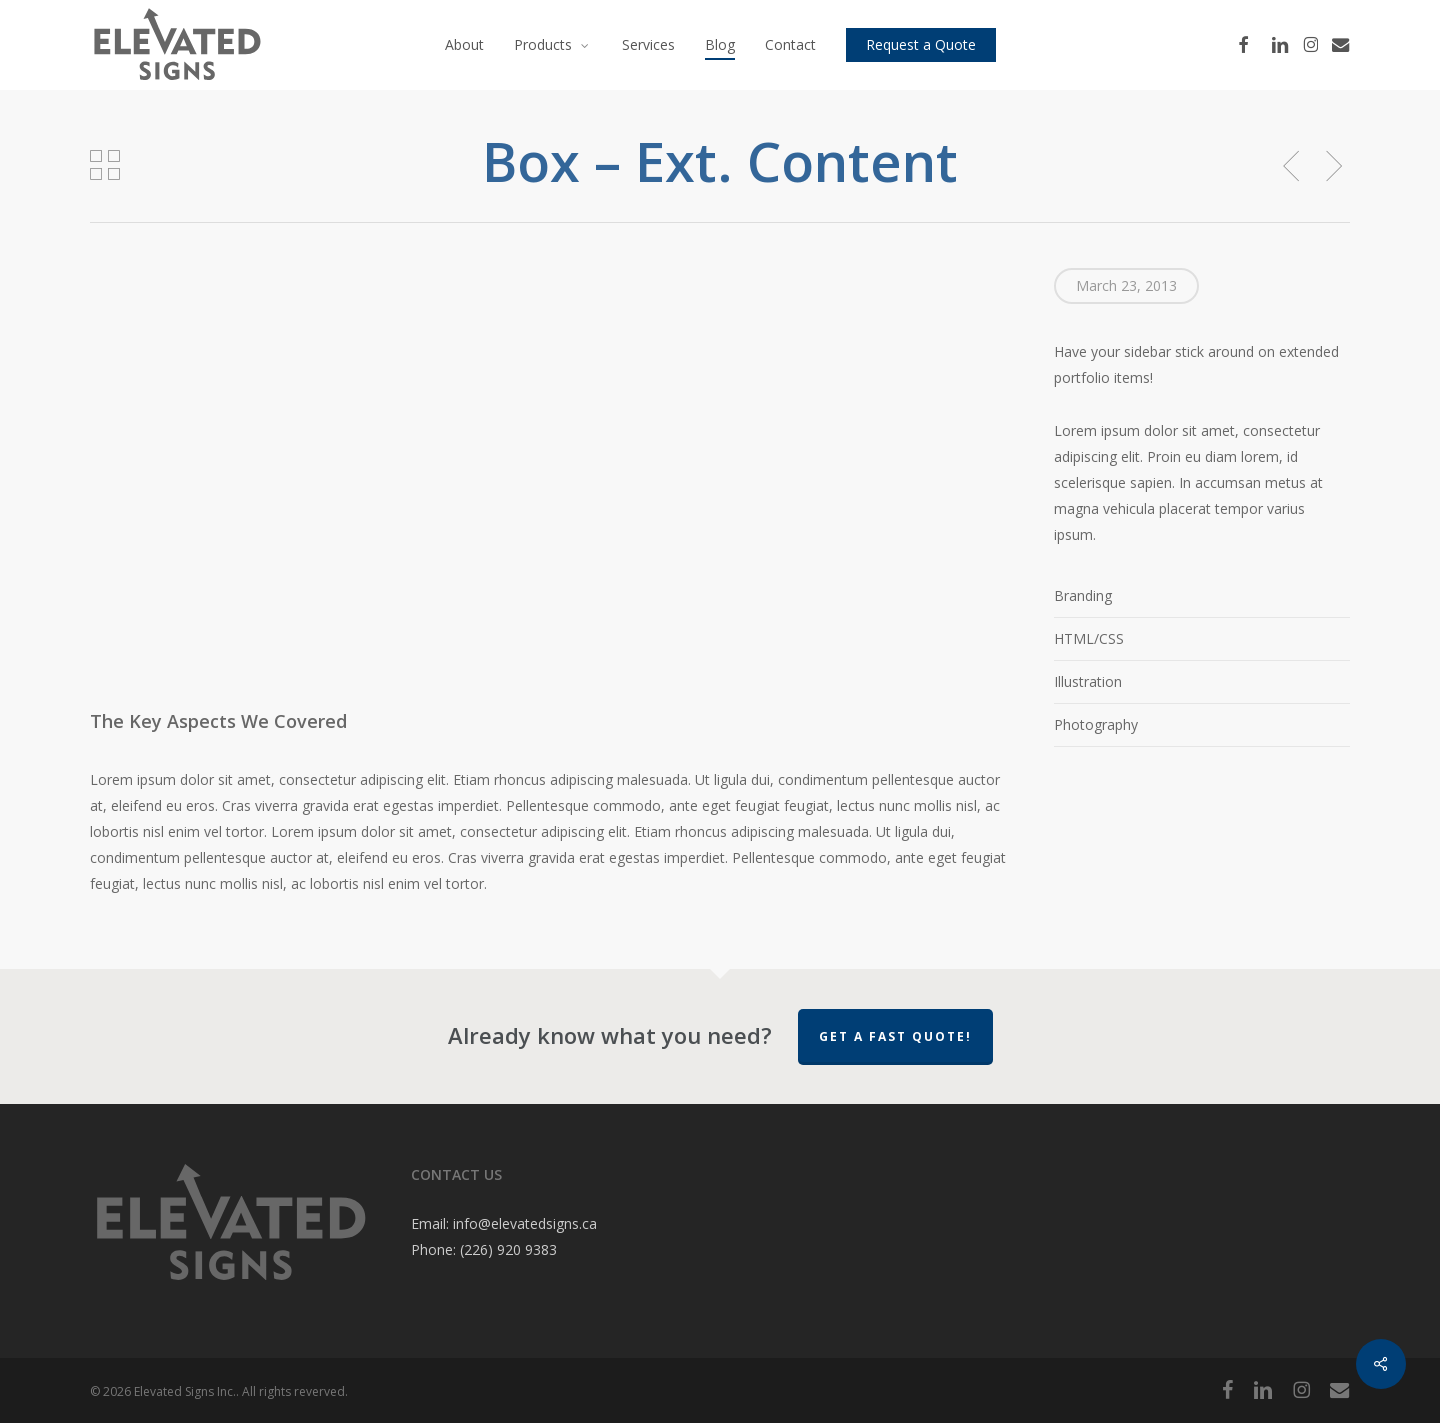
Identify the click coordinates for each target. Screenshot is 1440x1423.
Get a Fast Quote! (895, 1036)
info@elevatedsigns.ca (525, 1223)
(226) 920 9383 (508, 1249)
